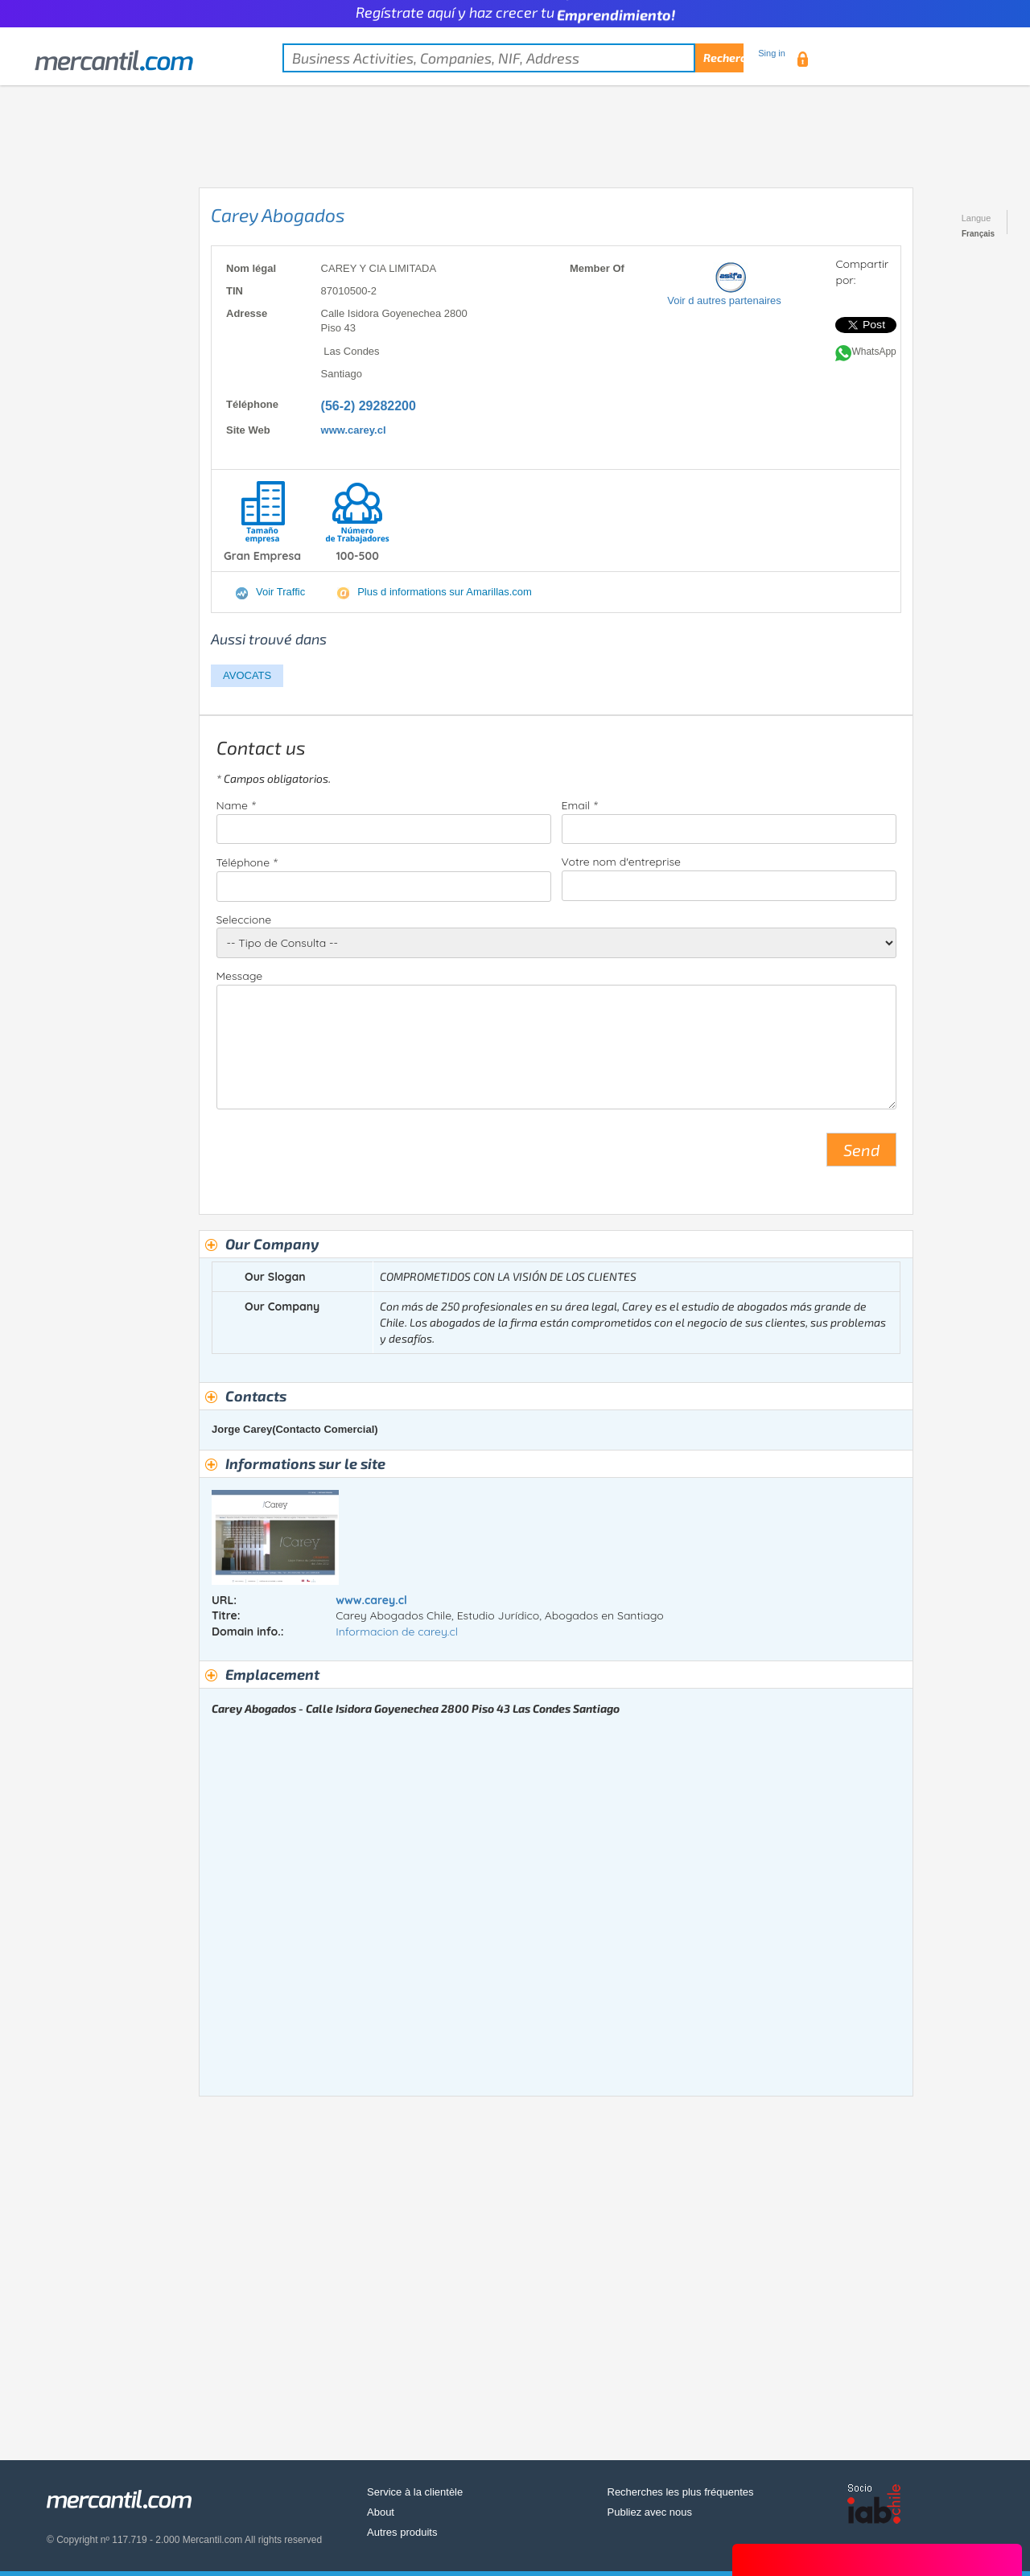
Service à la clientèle (415, 2492)
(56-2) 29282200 (368, 406)
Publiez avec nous (650, 2512)
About (380, 2512)
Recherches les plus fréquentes (681, 2492)
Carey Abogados (278, 215)
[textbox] (513, 57)
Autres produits (402, 2532)
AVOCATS (247, 675)
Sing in (771, 53)
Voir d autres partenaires (724, 300)
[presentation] (338, 1156)
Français (978, 233)
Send (861, 1149)
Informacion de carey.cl (397, 1631)
